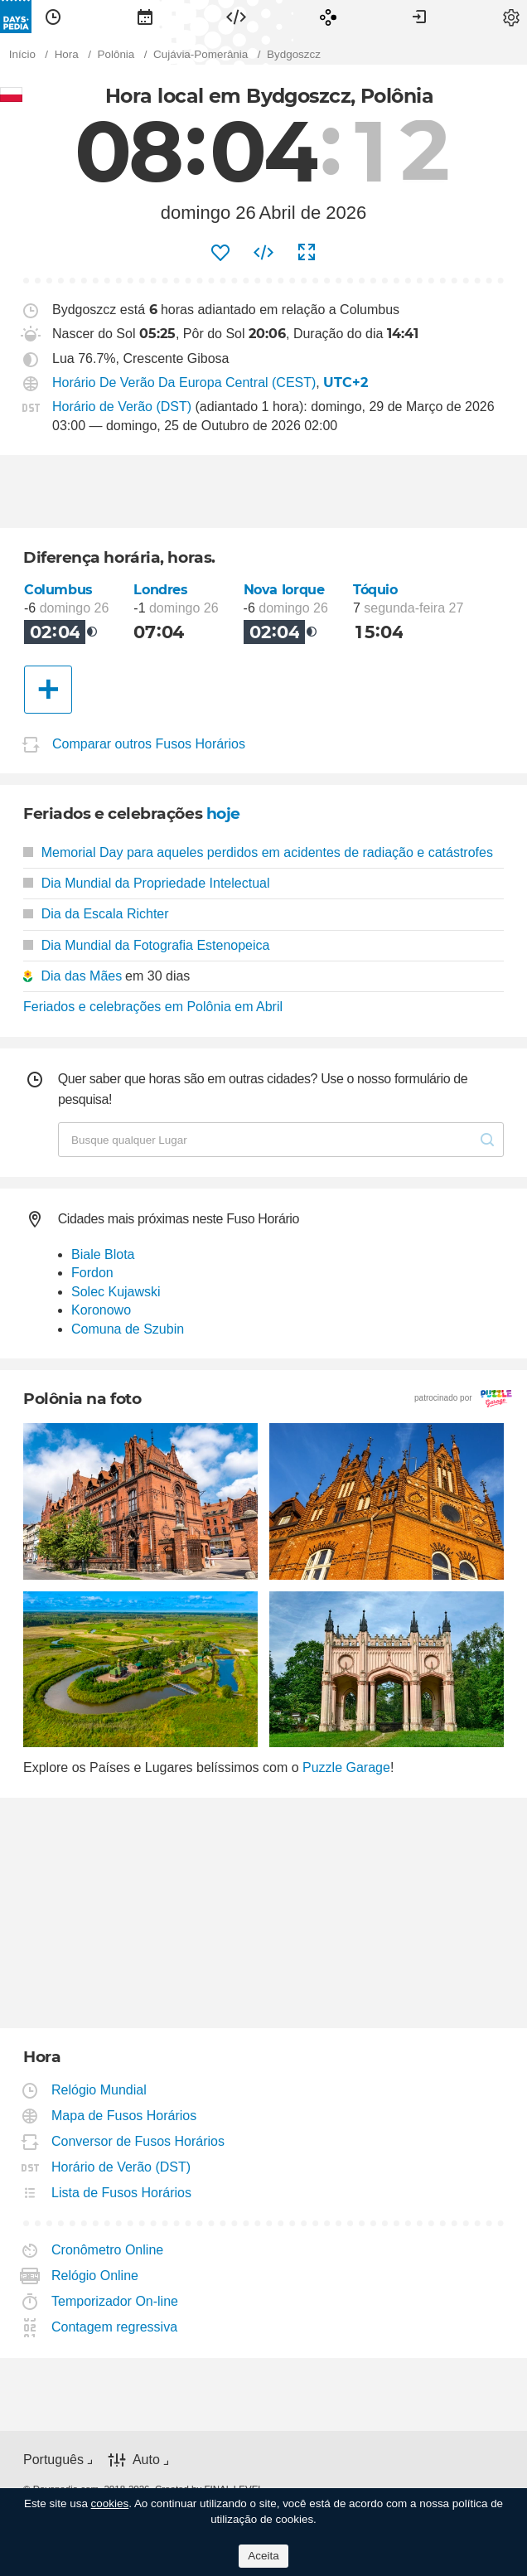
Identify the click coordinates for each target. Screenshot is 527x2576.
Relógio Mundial (99, 2090)
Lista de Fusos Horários (121, 2193)
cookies (110, 2503)
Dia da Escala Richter (96, 914)
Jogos (328, 16)
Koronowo (101, 1310)
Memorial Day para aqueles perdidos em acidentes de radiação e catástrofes (258, 852)
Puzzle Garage (346, 1767)
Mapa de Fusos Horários (124, 2116)
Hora (53, 16)
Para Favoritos (220, 253)
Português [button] (53, 2460)
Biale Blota (103, 1254)
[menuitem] (53, 16)
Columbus (58, 590)
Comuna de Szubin (127, 1329)
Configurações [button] (511, 16)
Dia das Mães (81, 976)
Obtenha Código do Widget (263, 253)
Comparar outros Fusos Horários (148, 745)
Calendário (145, 16)
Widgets (236, 16)
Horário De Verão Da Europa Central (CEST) (184, 382)
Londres (160, 590)
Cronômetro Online (107, 2250)
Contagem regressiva (114, 2327)
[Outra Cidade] (48, 690)
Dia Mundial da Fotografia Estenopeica (146, 945)
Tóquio (375, 590)
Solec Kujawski (116, 1292)
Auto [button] (146, 2460)
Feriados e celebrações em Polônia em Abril (153, 1007)
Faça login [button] (419, 16)
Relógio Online (95, 2276)
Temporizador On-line (115, 2301)
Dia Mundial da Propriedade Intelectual (146, 883)
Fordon (92, 1273)
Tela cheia (307, 252)
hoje (223, 813)
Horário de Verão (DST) (121, 406)
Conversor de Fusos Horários (138, 2141)
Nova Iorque (284, 590)
